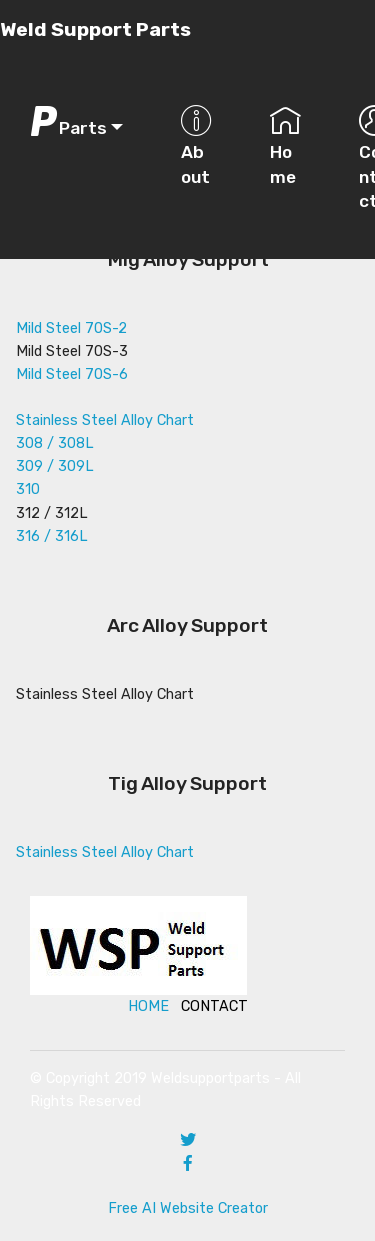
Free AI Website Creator (188, 1208)
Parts (68, 122)
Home (285, 146)
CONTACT (214, 1006)
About (196, 146)
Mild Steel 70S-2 (71, 328)
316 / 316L (52, 536)
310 (28, 489)
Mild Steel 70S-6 (72, 374)
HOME (148, 1006)
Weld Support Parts (95, 29)
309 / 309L (55, 466)
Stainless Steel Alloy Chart (105, 420)
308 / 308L (55, 443)
